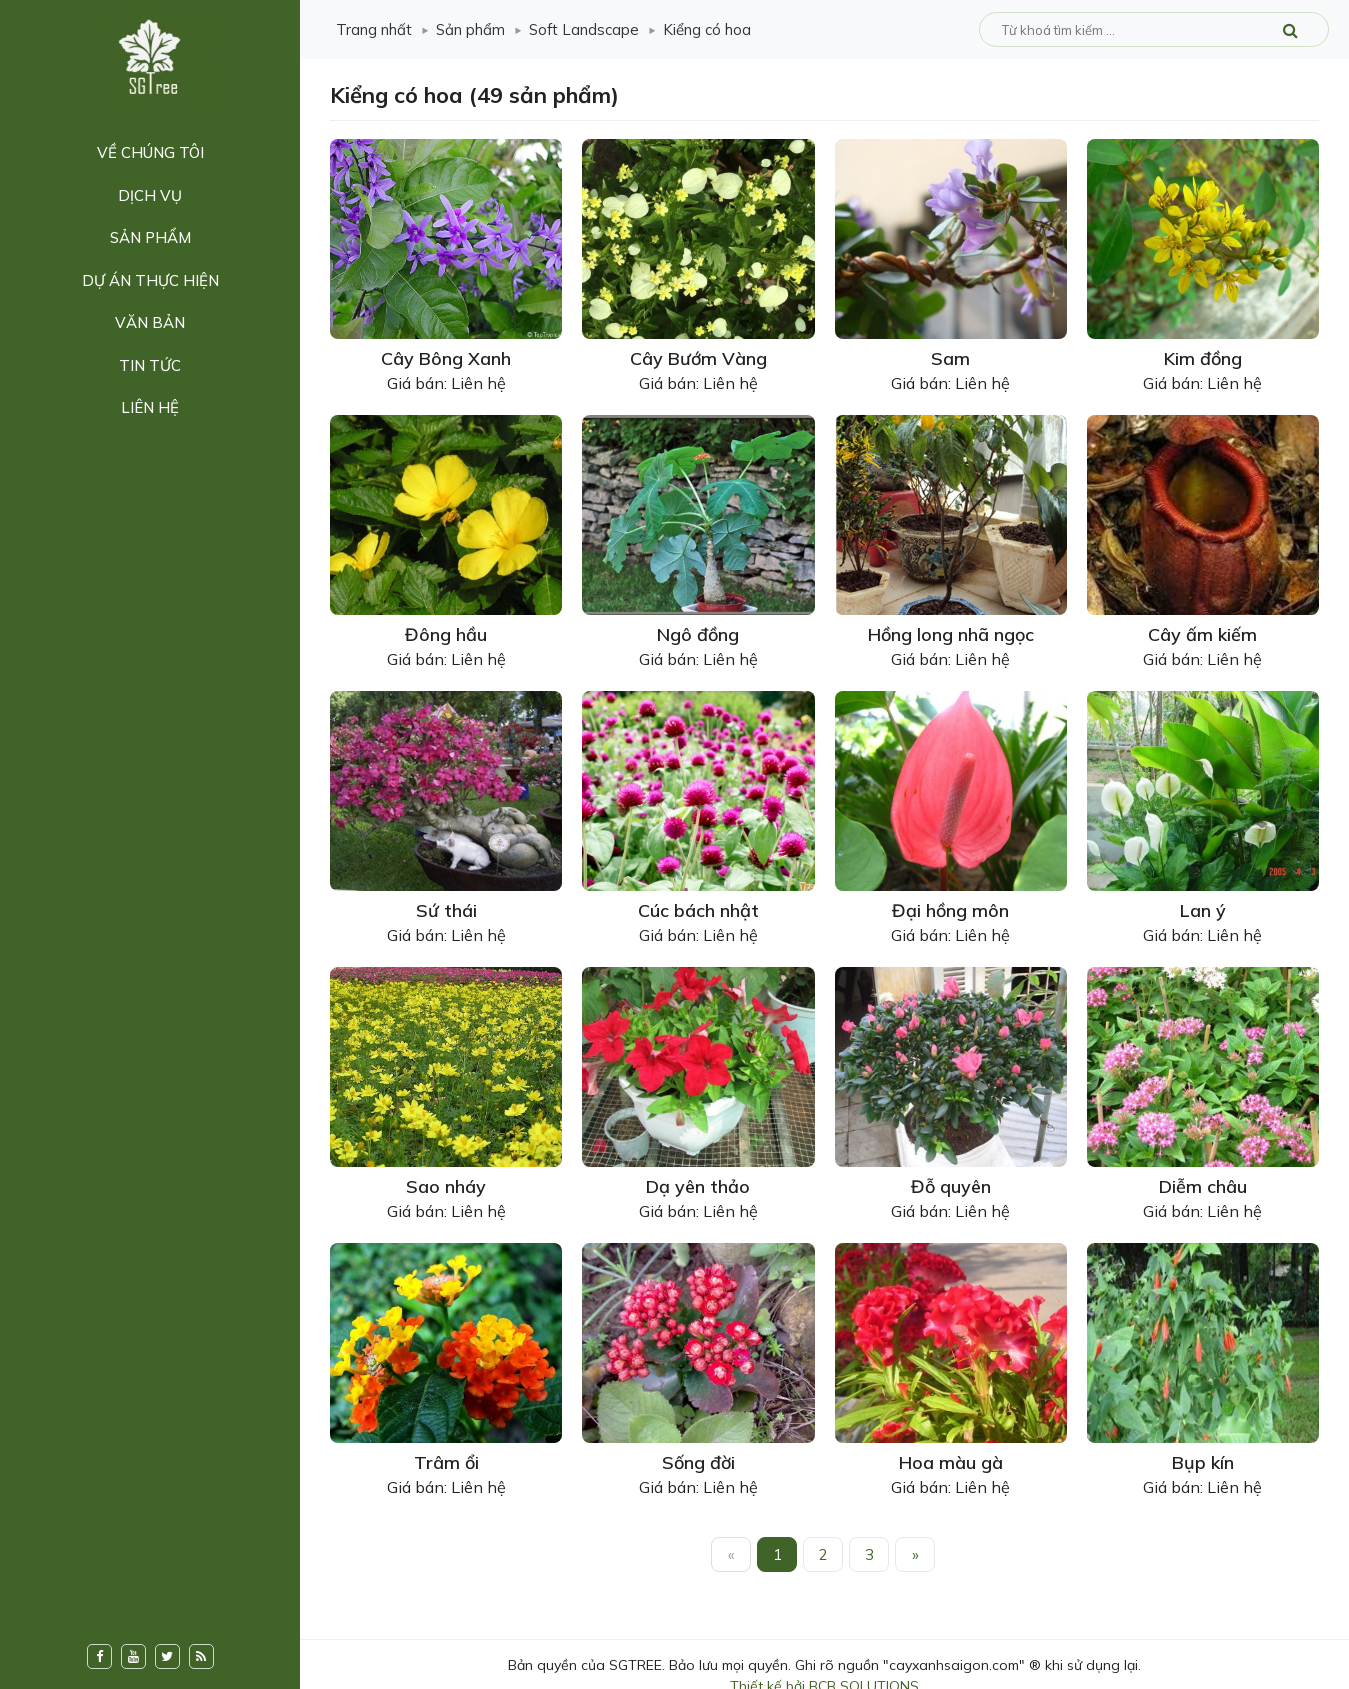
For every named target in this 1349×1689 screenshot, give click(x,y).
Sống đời (698, 1462)
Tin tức (150, 365)
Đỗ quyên (951, 1186)
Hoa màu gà (951, 1462)
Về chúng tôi (150, 152)
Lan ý (1203, 910)
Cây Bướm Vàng (698, 358)
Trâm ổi (446, 1462)
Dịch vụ (150, 195)
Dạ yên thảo (698, 1186)
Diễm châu (1203, 1186)
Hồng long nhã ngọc (951, 634)
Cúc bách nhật (698, 910)
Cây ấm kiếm (1202, 634)
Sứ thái (446, 910)
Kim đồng (1203, 358)
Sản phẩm (150, 237)
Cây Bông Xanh (446, 358)
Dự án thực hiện (150, 280)
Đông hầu (446, 634)
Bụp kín (1203, 1462)
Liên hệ (150, 407)
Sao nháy (446, 1186)
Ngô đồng (698, 634)
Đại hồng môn (950, 910)
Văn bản (150, 322)
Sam (950, 358)
